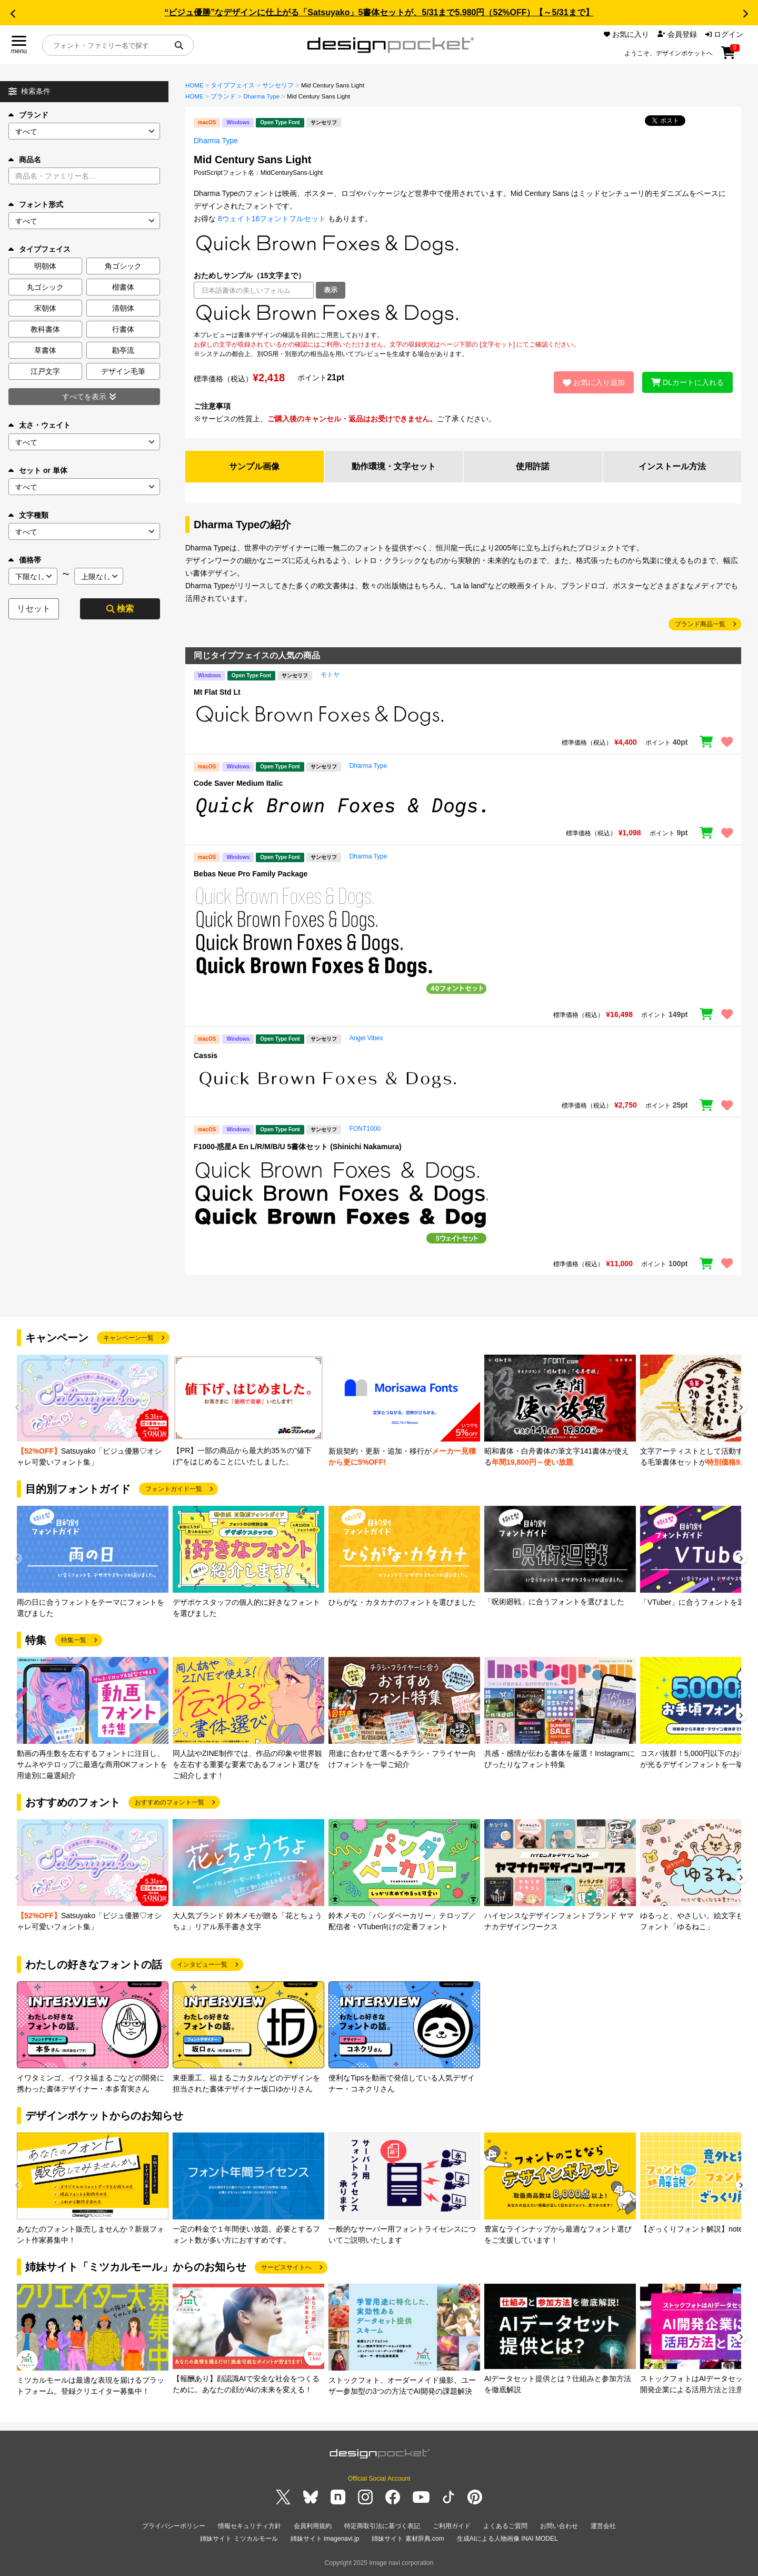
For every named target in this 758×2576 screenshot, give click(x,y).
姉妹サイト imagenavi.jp (325, 2538)
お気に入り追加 (594, 382)
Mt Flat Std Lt (217, 692)
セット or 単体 (37, 470)
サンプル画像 (254, 466)
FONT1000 (365, 1128)
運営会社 (603, 2526)
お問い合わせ (559, 2526)
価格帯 (24, 560)
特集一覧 (73, 1640)
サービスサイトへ (286, 2267)
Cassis (205, 1055)
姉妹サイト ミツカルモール (238, 2538)
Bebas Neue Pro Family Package (250, 874)
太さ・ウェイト (39, 425)
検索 (120, 608)
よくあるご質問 (505, 2526)
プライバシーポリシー (173, 2526)
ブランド (28, 115)
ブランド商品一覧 (700, 624)
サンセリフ (278, 85)
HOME (194, 85)
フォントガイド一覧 (173, 1489)
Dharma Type (261, 96)
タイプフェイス (233, 85)
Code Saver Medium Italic (238, 783)
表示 (330, 290)
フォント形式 (35, 204)
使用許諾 (533, 466)
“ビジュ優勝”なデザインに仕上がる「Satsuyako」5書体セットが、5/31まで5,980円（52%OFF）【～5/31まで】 (378, 12)
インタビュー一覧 (202, 1964)
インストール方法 (672, 466)
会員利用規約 (313, 2526)
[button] (12, 13)
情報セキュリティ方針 (249, 2526)
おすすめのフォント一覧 (169, 1802)
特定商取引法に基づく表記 (382, 2526)
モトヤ (330, 674)
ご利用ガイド (452, 2526)
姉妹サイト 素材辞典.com (408, 2538)
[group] (92, 1411)
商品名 (24, 159)
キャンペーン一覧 (128, 1337)
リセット (34, 608)
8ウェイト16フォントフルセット (272, 218)
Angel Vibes (366, 1038)
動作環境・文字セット (394, 466)
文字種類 (28, 515)
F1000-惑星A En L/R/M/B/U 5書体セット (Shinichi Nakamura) (298, 1146)
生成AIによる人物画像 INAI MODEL (507, 2538)
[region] (463, 314)
